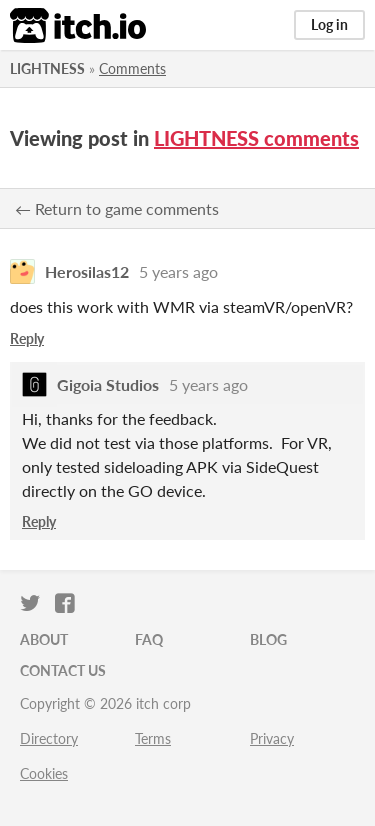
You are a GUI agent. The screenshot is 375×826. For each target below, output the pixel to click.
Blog (268, 639)
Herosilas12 (87, 271)
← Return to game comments (117, 208)
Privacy (272, 738)
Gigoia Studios (108, 384)
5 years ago (178, 271)
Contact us (63, 670)
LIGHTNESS (47, 68)
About (44, 639)
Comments (132, 68)
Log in (329, 24)
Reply (27, 338)
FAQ (149, 639)
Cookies (44, 773)
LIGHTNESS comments (256, 138)
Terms (153, 738)
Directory (49, 738)
